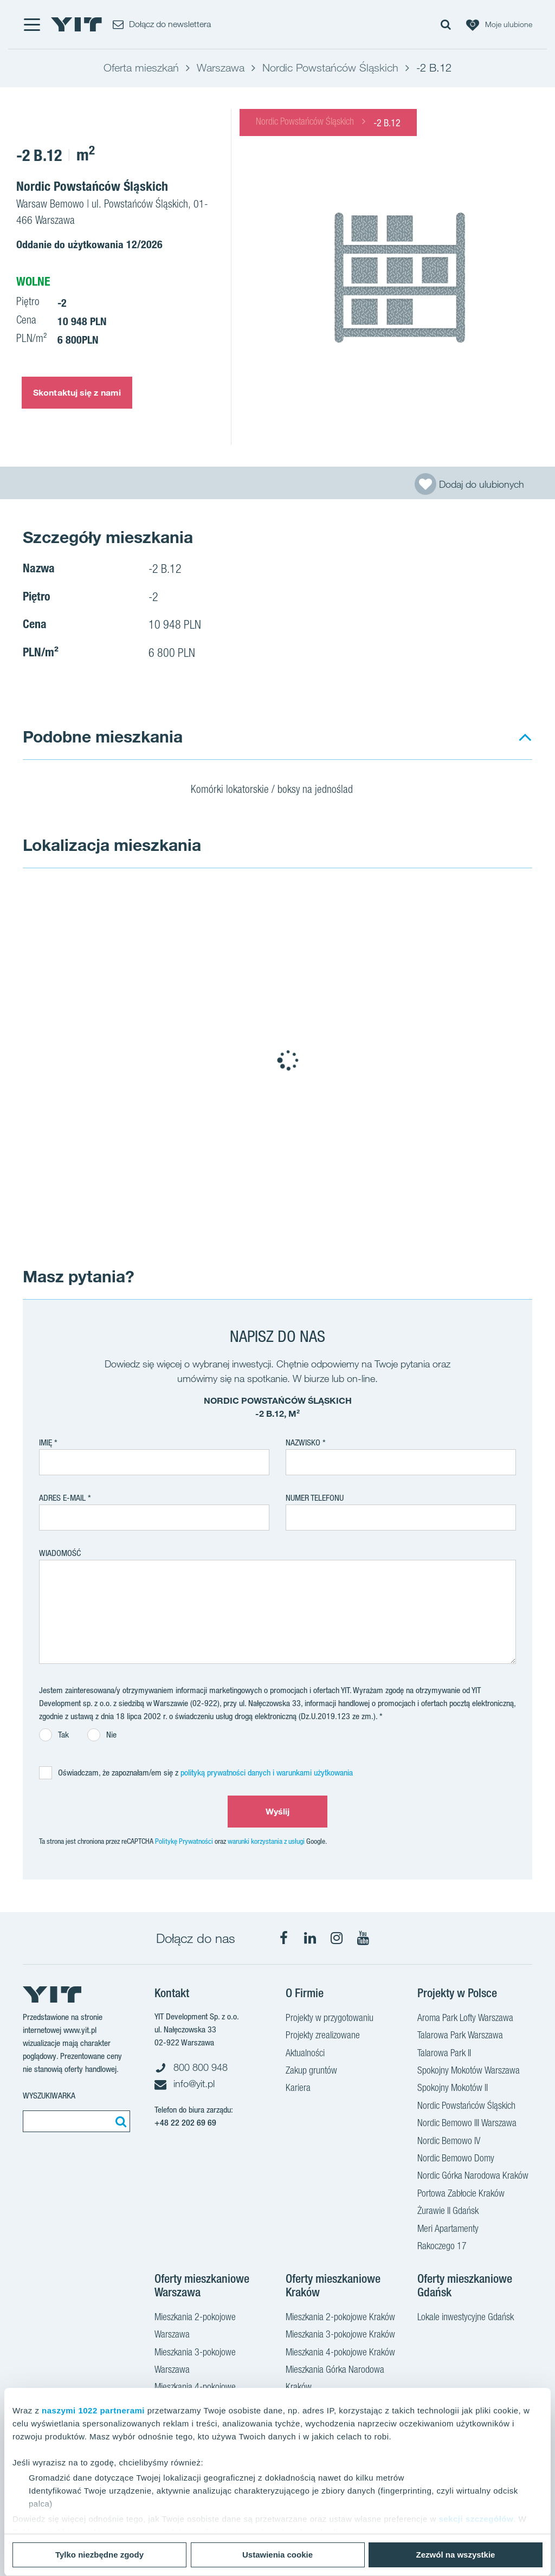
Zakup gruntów (311, 2071)
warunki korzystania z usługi (266, 1841)
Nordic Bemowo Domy (455, 2159)
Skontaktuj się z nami (77, 392)
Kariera (298, 2089)
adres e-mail (62, 1498)
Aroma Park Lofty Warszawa (465, 2019)
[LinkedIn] (310, 1938)
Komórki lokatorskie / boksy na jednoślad (278, 790)
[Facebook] (283, 1938)
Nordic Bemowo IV (448, 2142)
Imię (45, 1442)
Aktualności (305, 2054)
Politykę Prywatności (184, 1841)
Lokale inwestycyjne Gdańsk (465, 2318)
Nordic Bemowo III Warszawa (467, 2124)
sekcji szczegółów (475, 2518)
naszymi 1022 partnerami (93, 2410)
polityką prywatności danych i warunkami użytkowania (266, 1772)
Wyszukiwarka (49, 2095)
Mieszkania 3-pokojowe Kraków (340, 2335)
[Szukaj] (119, 2121)
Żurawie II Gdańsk (448, 2212)
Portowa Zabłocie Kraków (461, 2194)
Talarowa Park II (444, 2054)
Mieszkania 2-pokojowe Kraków (340, 2318)
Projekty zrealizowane (323, 2036)
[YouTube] (363, 1938)
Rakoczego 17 (442, 2247)
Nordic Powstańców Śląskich (305, 122)
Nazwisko (303, 1442)
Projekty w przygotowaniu (329, 2019)
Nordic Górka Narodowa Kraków (472, 2176)
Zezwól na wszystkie (455, 2554)
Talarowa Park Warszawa (460, 2036)
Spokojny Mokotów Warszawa (468, 2071)
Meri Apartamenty (448, 2230)
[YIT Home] (76, 24)
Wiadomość (60, 1553)
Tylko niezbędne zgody (99, 2554)
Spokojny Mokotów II (452, 2089)
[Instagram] (336, 1938)
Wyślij (278, 1811)
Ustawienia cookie (277, 2554)
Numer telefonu (315, 1498)
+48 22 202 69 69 (185, 2122)
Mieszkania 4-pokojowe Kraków (340, 2353)
